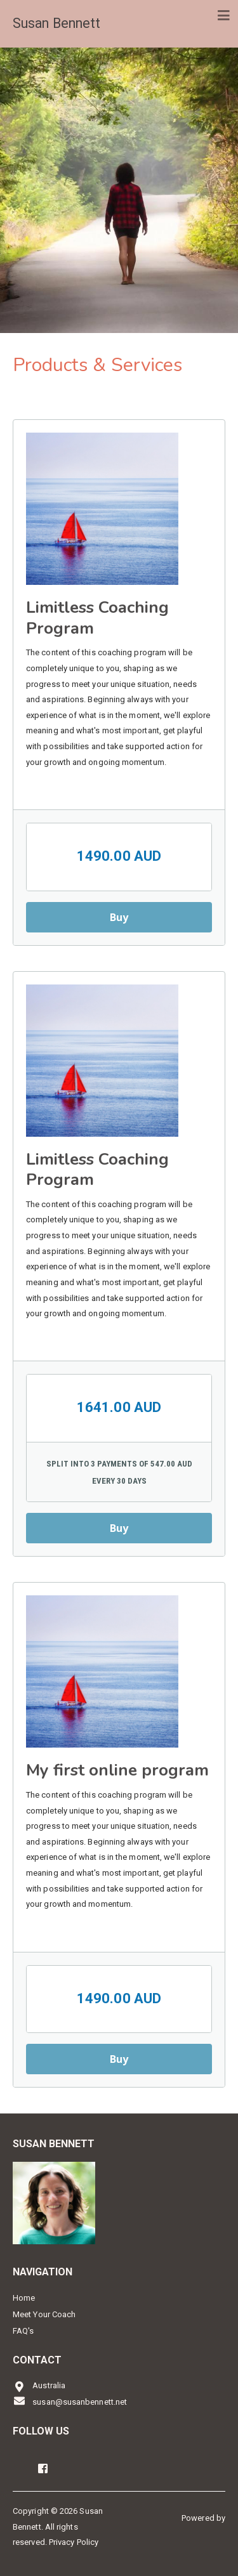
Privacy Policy (73, 2542)
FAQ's (23, 2331)
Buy (119, 917)
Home (24, 2298)
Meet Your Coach (44, 2314)
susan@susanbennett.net (70, 2401)
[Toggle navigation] (224, 15)
